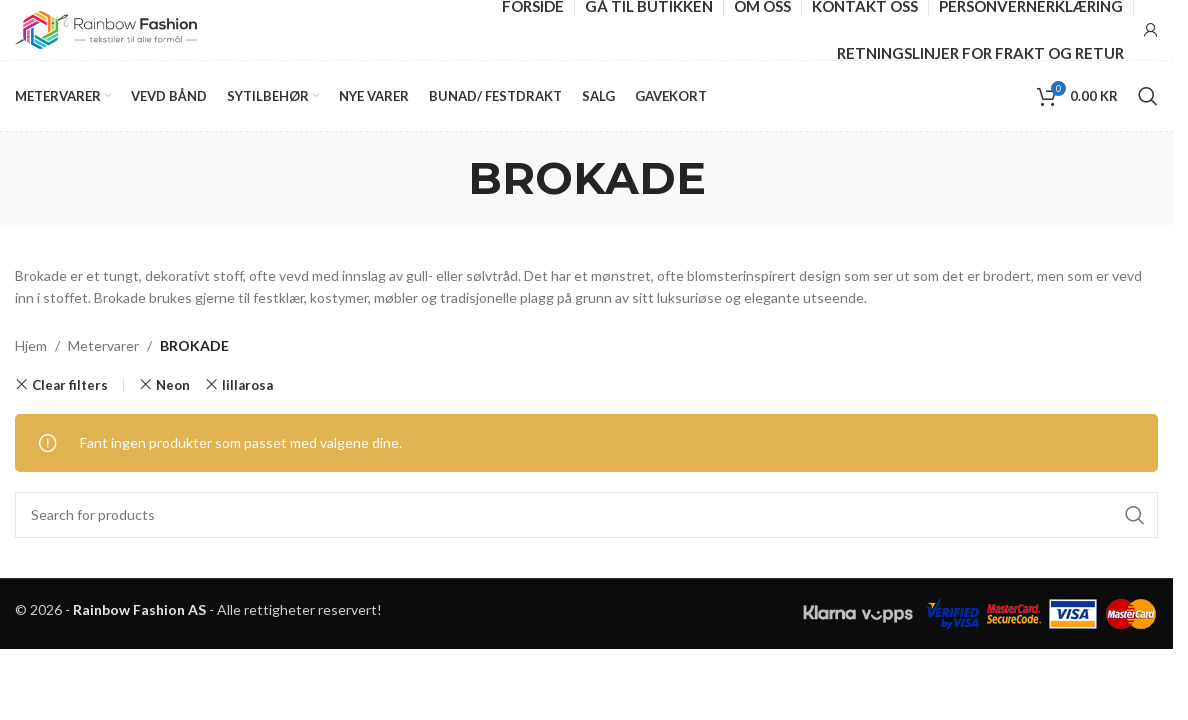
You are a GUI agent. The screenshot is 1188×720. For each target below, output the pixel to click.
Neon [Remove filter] (173, 385)
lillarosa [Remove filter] (247, 385)
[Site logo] (106, 28)
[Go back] (443, 178)
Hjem (31, 345)
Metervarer (103, 345)
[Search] (1148, 96)
